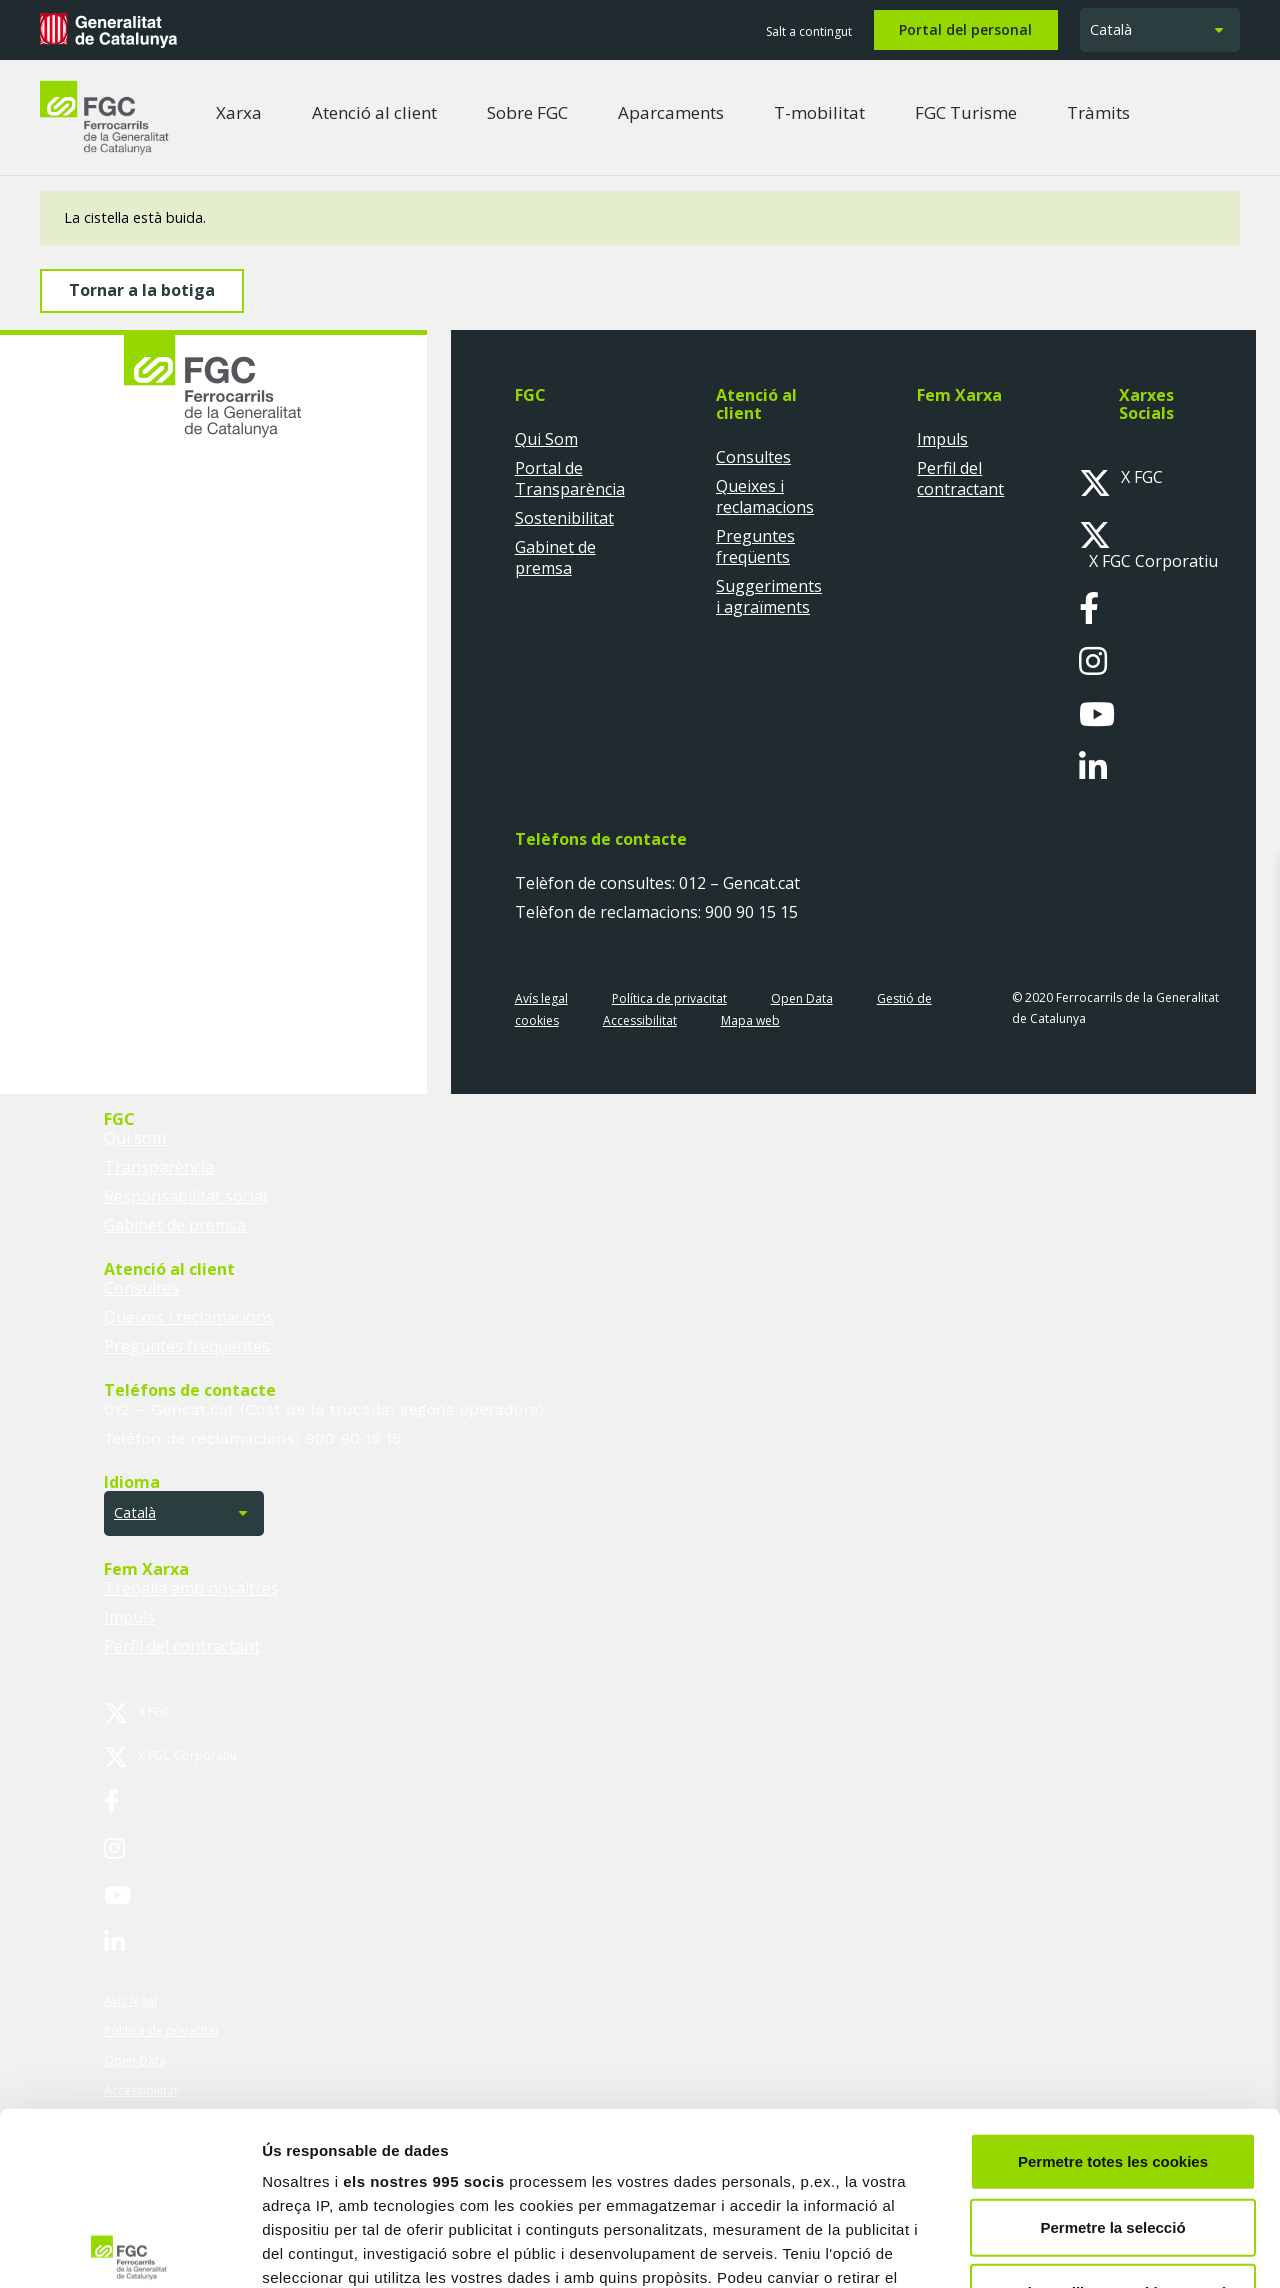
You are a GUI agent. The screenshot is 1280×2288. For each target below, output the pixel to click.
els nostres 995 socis (423, 2002)
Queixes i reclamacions (765, 496)
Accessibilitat (640, 1020)
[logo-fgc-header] (104, 118)
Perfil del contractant (960, 478)
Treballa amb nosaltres (191, 1588)
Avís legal (541, 998)
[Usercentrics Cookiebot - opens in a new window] (129, 2249)
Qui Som (546, 439)
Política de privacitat (669, 998)
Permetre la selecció (1112, 2047)
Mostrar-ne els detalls (1151, 2248)
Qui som (135, 1138)
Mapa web (750, 1020)
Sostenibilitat (564, 518)
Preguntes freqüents (755, 546)
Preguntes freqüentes (187, 1346)
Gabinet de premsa (555, 557)
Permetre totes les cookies (1113, 1982)
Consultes (753, 457)
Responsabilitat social (185, 1196)
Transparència (159, 1167)
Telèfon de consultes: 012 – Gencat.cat (657, 883)
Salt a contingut (809, 31)
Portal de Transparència (570, 478)
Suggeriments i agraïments (769, 596)
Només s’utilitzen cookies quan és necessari (1113, 2125)
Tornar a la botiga (142, 290)
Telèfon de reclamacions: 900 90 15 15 (656, 912)
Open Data (802, 998)
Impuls (942, 439)
